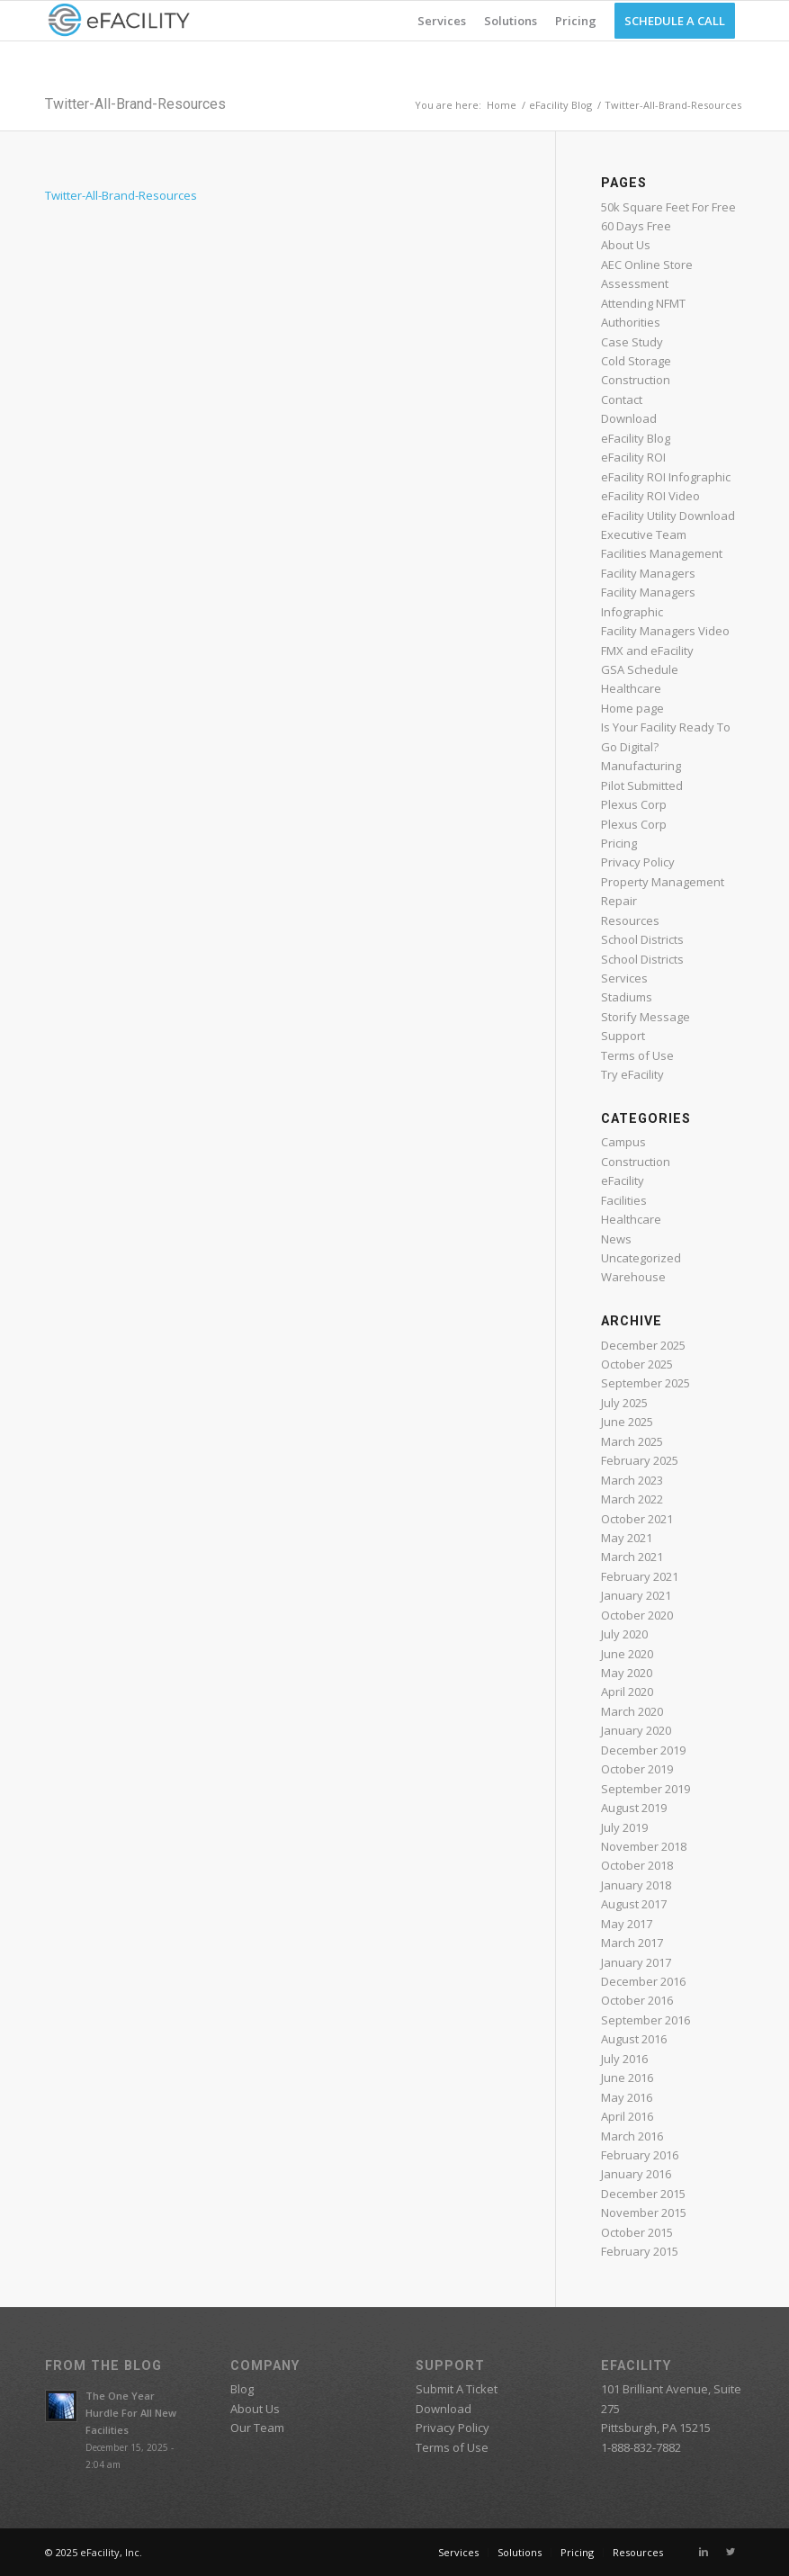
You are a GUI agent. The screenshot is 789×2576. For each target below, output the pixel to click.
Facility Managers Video (665, 631)
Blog (242, 2389)
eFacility (622, 1180)
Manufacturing (641, 766)
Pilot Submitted (642, 785)
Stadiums (626, 997)
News (616, 1239)
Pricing (619, 843)
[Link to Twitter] (730, 2551)
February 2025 (639, 1460)
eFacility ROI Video (650, 496)
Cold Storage (636, 361)
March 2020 (632, 1711)
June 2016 (627, 2077)
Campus (623, 1142)
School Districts (642, 939)
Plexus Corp (634, 804)
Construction (635, 380)
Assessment (634, 283)
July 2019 (624, 1827)
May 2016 (626, 2097)
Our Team (257, 2427)
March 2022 (632, 1499)
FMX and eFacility (647, 650)
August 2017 (634, 1904)
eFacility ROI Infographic (666, 477)
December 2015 (643, 2194)
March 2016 (632, 2136)
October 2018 (637, 1865)
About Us (625, 245)
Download (629, 418)
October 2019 (637, 1769)
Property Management (662, 882)
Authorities (630, 322)
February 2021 (639, 1576)
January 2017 (636, 1962)
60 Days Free (636, 226)
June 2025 (627, 1422)
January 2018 (636, 1885)
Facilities (624, 1200)
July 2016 (624, 2059)
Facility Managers (648, 573)
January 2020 (636, 1730)
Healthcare (631, 688)
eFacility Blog (560, 105)
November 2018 (643, 1846)
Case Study (632, 342)
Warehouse (633, 1277)
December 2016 (643, 1981)
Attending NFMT (643, 303)
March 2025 (632, 1441)
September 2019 (645, 1789)
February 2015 (639, 2251)
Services (624, 978)
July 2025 (624, 1403)
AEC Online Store (647, 264)
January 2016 (636, 2174)
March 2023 (632, 1480)
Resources (630, 920)
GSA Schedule (639, 669)
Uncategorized (641, 1258)
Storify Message (645, 1017)
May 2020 (626, 1673)
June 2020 (627, 1654)
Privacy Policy (638, 862)
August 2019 (634, 1808)
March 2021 (632, 1556)
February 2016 (639, 2155)
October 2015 (637, 2232)
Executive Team (643, 534)
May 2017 (626, 1924)
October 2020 (637, 1615)
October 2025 (637, 1364)
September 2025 (645, 1383)
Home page (632, 708)
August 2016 (634, 2039)
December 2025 (643, 1345)
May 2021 (626, 1538)
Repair (619, 901)
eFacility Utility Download (668, 515)
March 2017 (632, 1942)
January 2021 (636, 1595)
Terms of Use (637, 1055)
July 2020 (624, 1634)
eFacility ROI (633, 457)
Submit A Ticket (457, 2389)
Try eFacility (632, 1074)
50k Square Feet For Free (668, 207)
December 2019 (643, 1750)
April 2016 (627, 2116)
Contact (621, 399)
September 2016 (645, 2020)
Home (501, 105)
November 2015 (643, 2212)
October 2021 (637, 1519)
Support (623, 1036)
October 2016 (637, 2000)
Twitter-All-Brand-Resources (135, 103)
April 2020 (627, 1691)
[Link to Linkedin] (703, 2551)
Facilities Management (661, 553)
